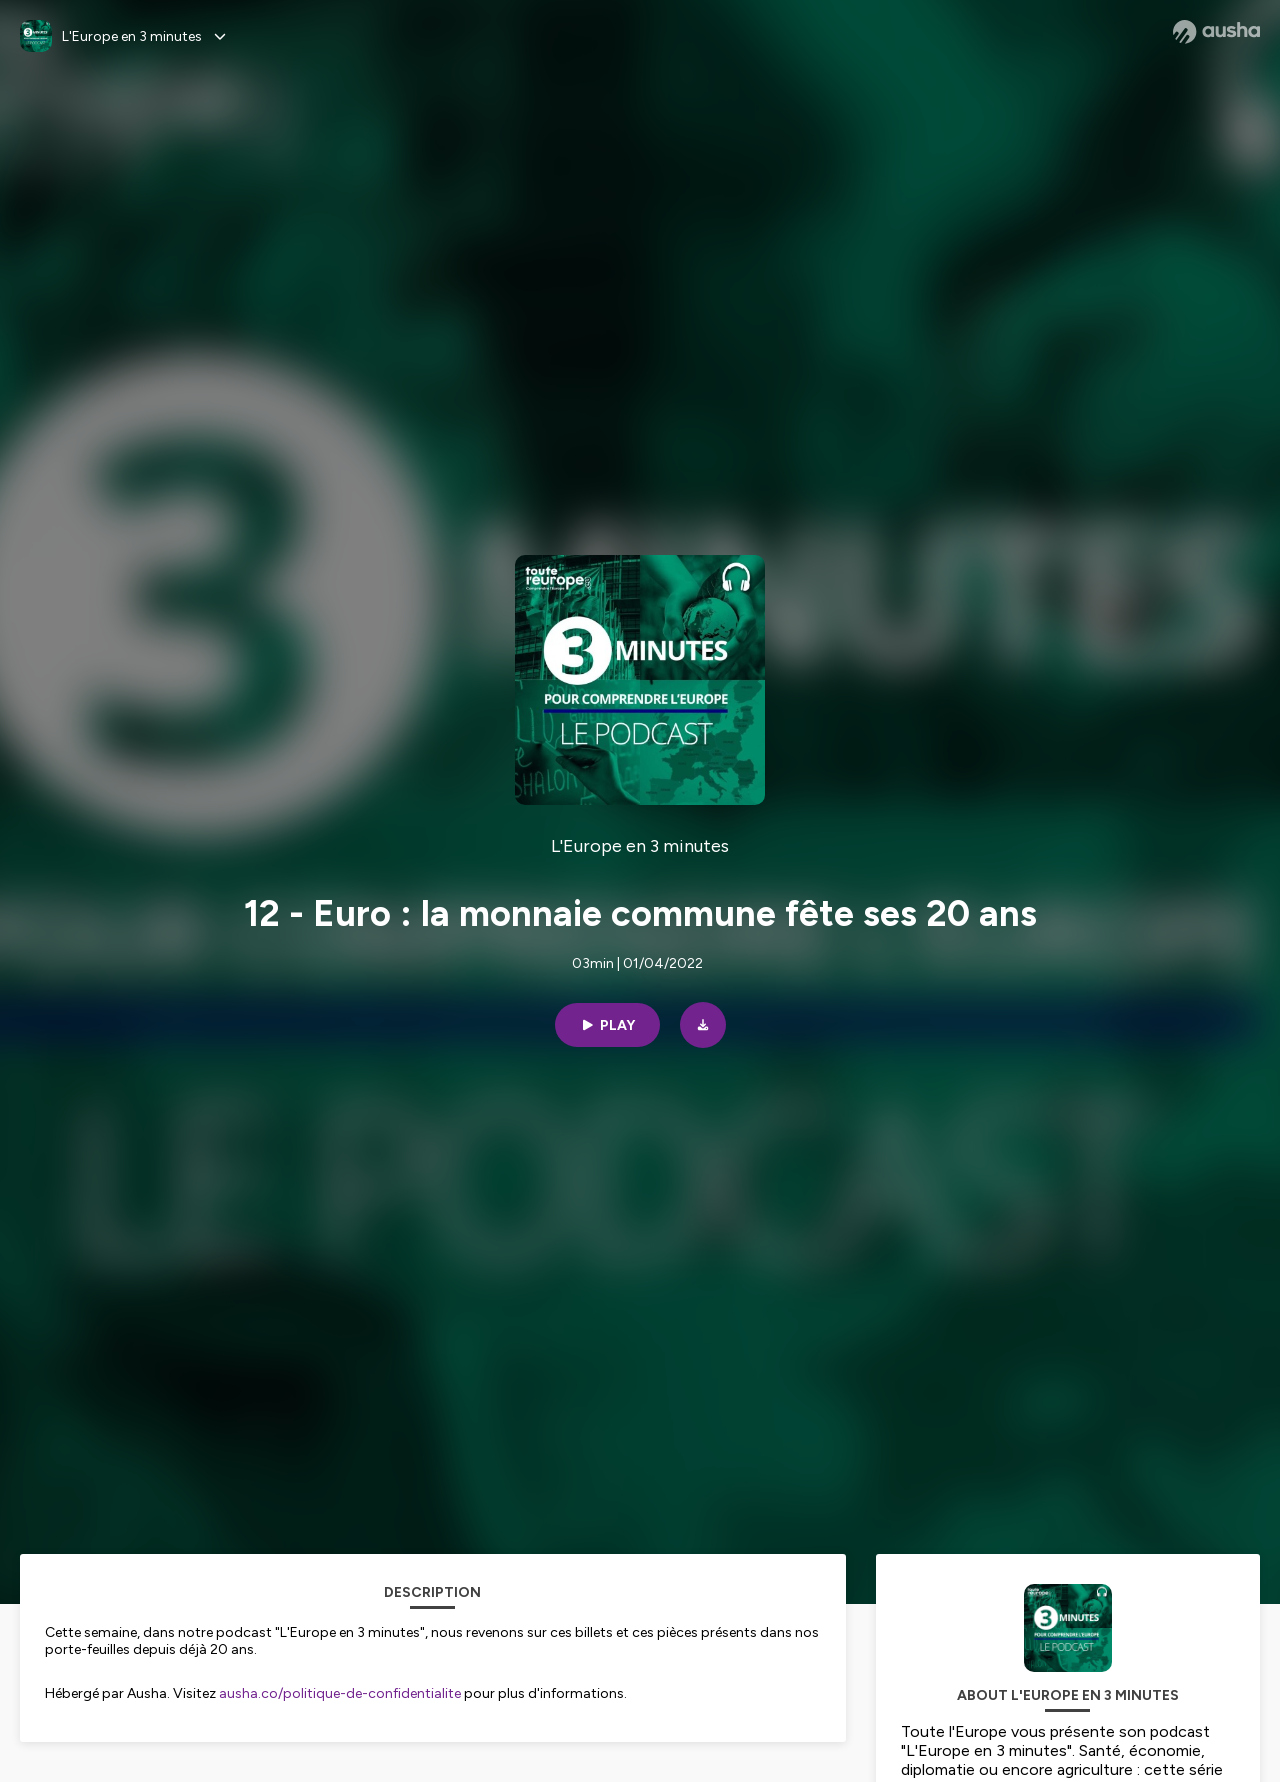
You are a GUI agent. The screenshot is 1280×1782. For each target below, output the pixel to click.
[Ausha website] (1216, 32)
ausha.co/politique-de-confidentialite (340, 1693)
